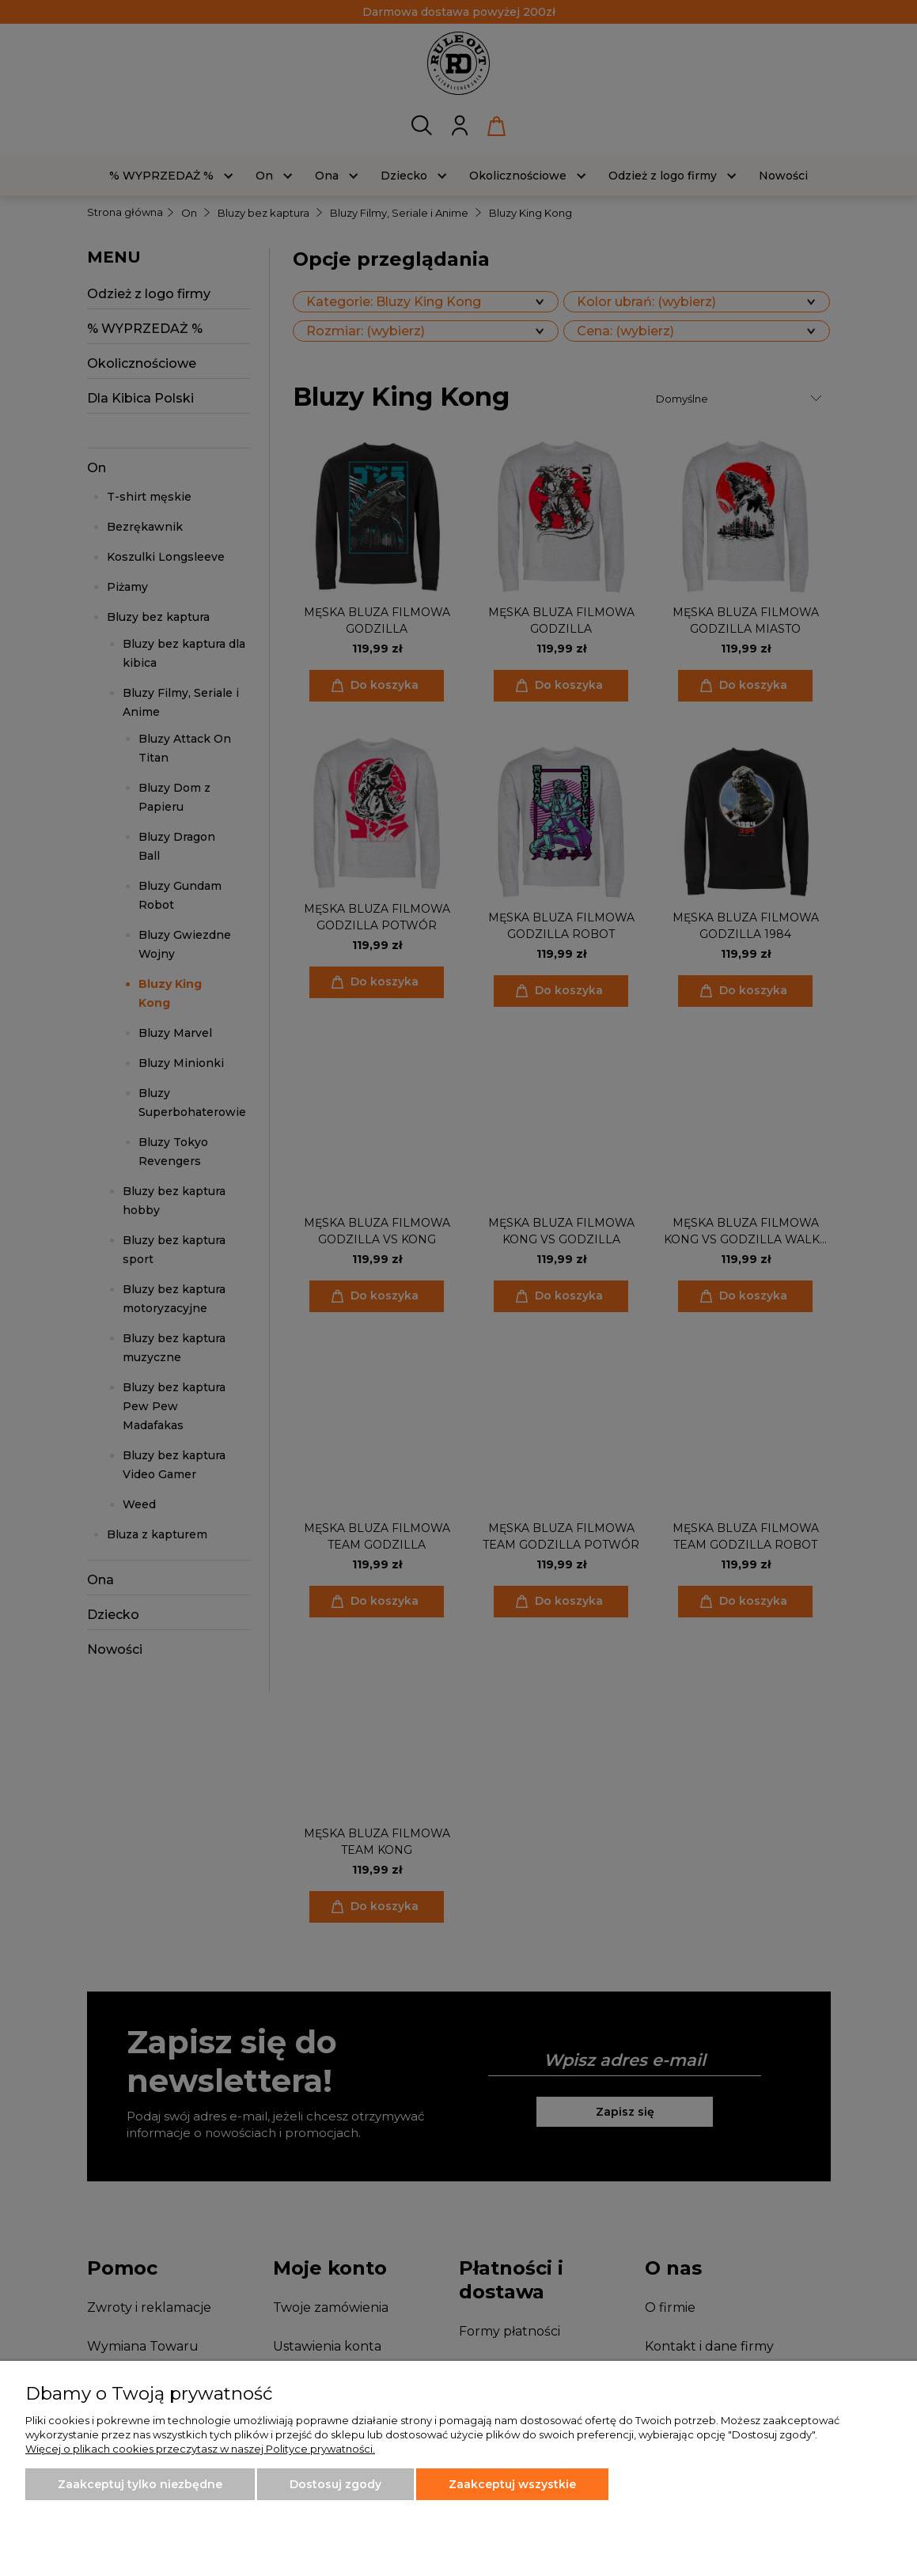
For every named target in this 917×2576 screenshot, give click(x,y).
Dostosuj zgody (335, 2484)
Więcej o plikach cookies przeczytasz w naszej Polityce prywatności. (200, 2448)
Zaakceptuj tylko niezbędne (140, 2484)
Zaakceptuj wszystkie (512, 2484)
